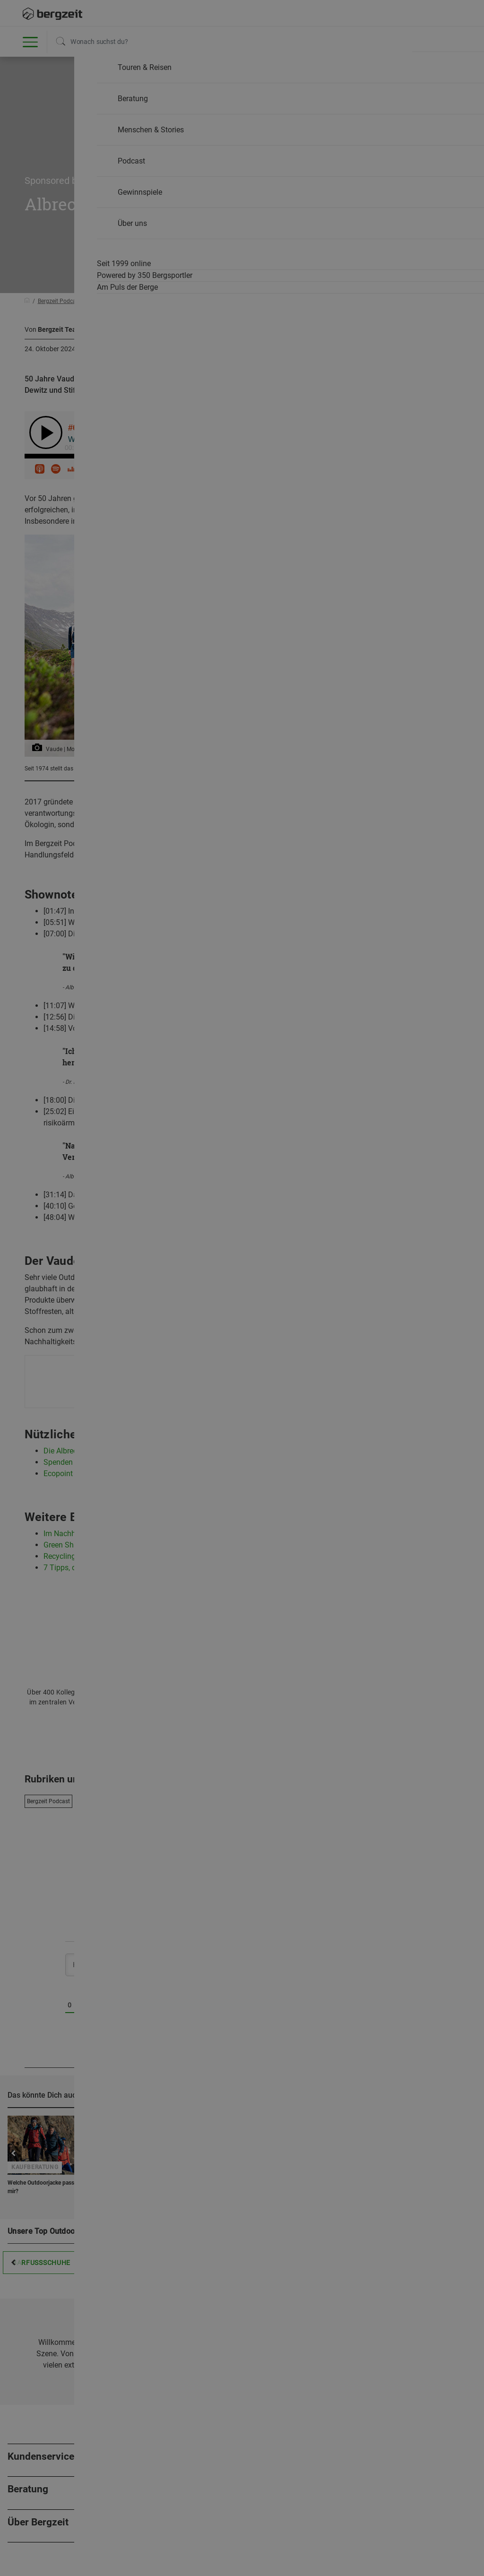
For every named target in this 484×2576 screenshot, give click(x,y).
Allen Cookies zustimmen (336, 492)
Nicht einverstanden (147, 492)
